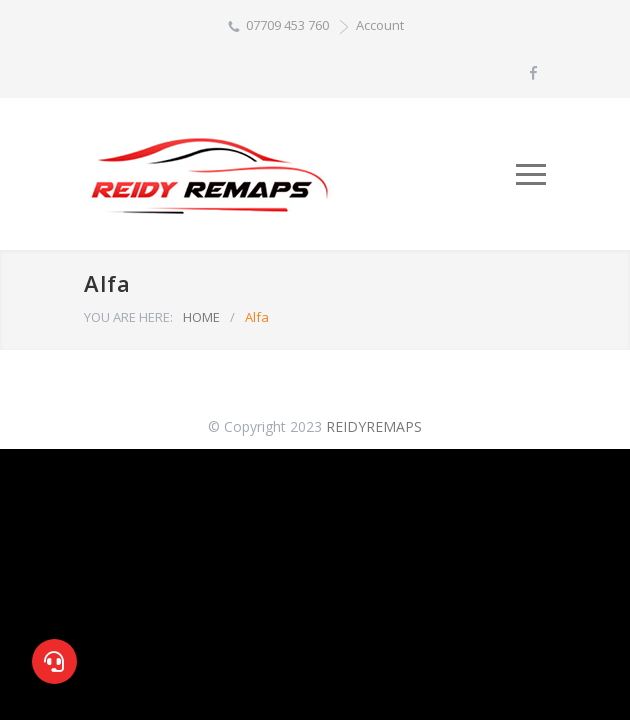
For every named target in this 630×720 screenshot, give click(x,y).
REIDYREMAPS (374, 426)
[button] (54, 661)
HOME (201, 317)
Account (380, 25)
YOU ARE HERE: (128, 317)
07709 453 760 (287, 25)
